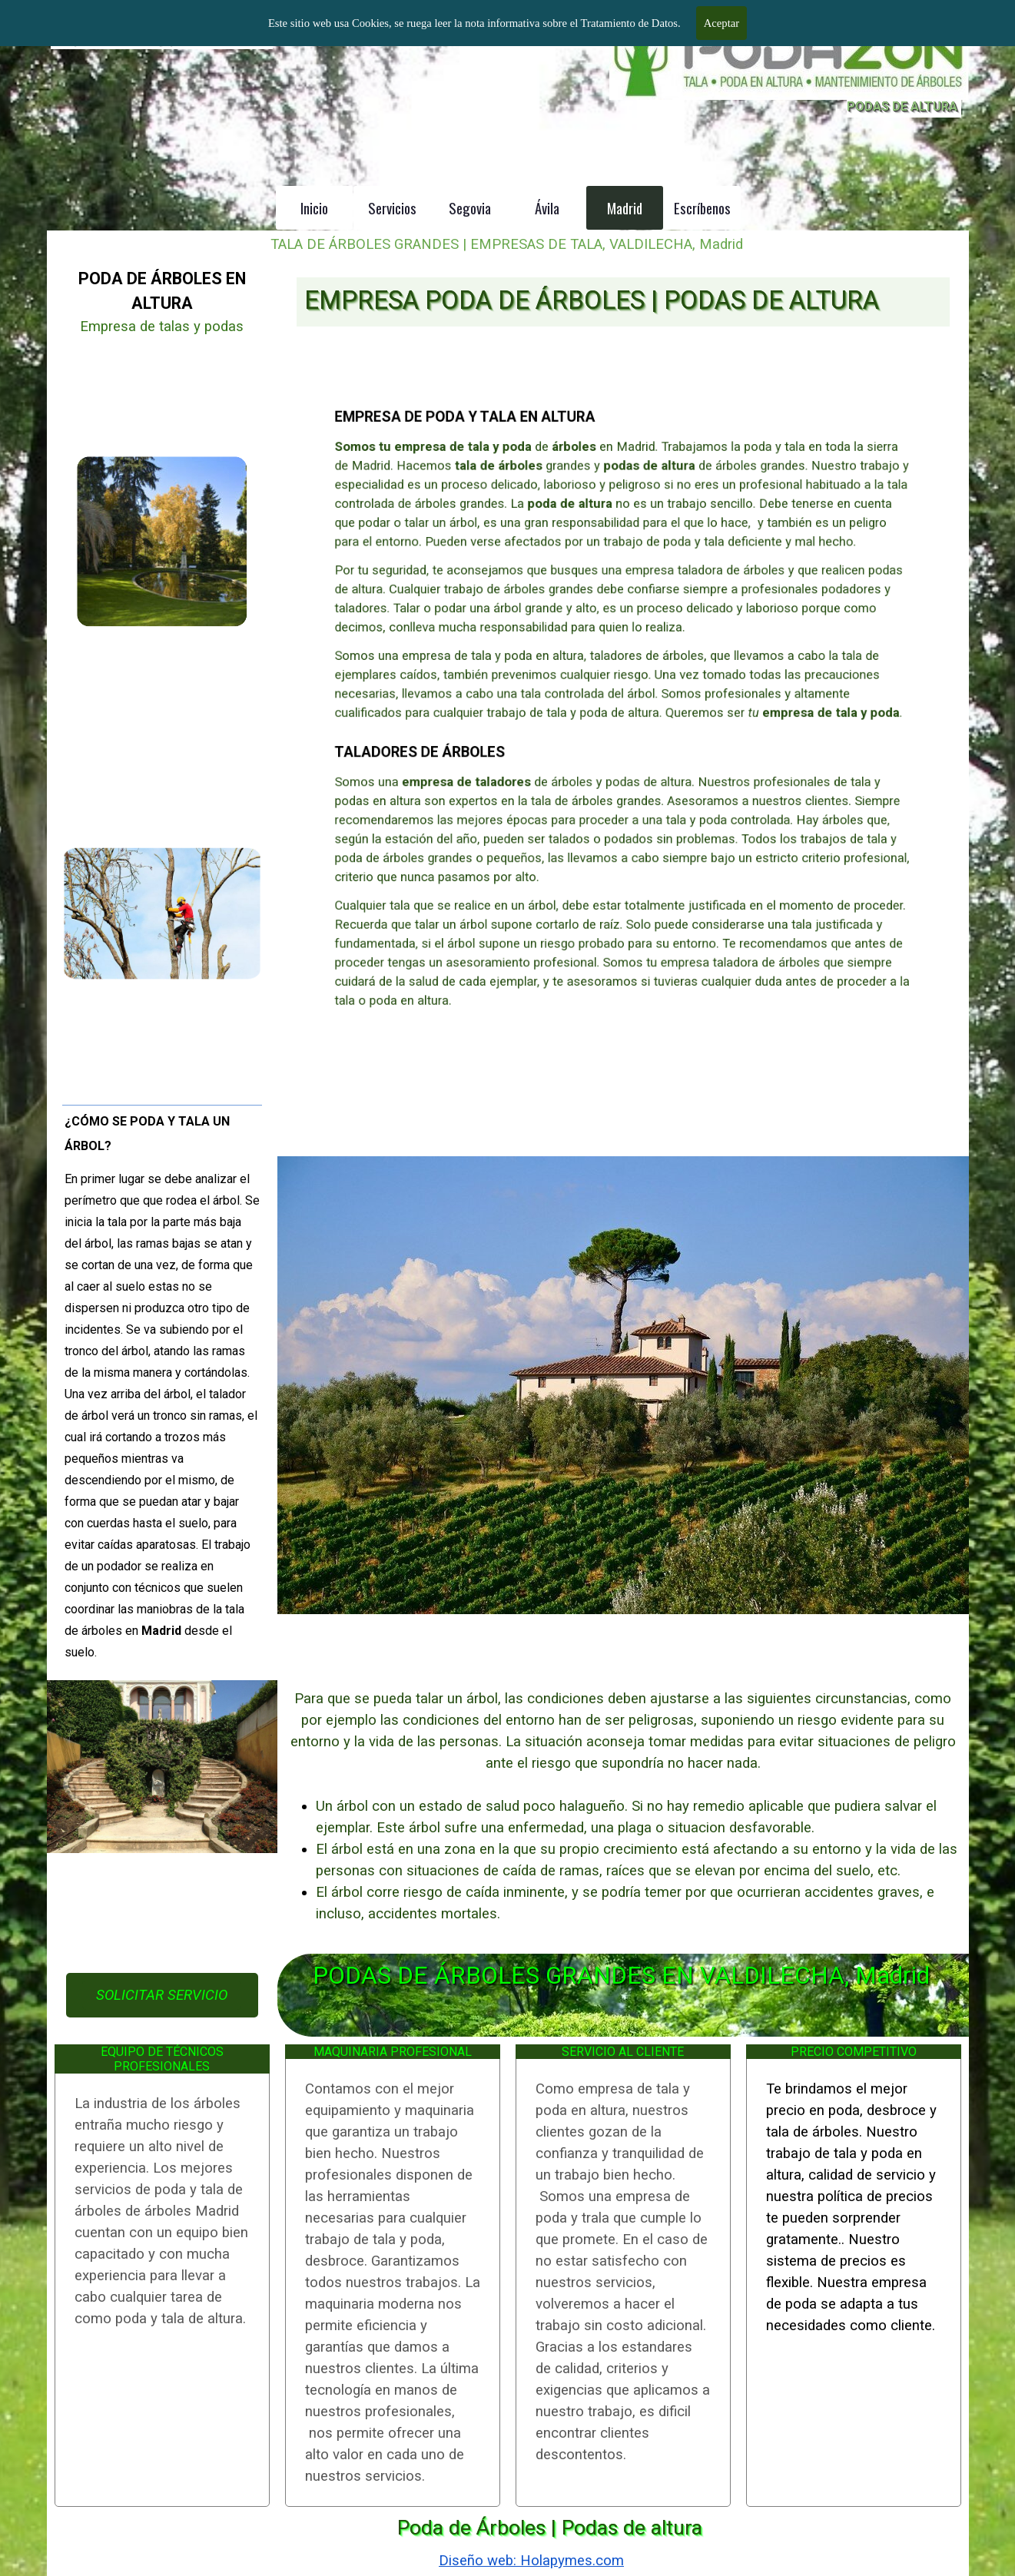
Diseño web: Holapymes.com (531, 2560)
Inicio (314, 207)
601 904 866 (717, 22)
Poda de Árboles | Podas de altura (549, 2527)
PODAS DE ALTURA (902, 106)
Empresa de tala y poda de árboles (160, 36)
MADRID (717, 7)
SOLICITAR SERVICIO (161, 1995)
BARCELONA (841, 7)
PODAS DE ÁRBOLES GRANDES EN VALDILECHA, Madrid (621, 1975)
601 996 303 (841, 22)
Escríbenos (702, 207)
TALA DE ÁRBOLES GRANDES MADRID (227, 14)
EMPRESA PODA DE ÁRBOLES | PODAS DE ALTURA (591, 300)
